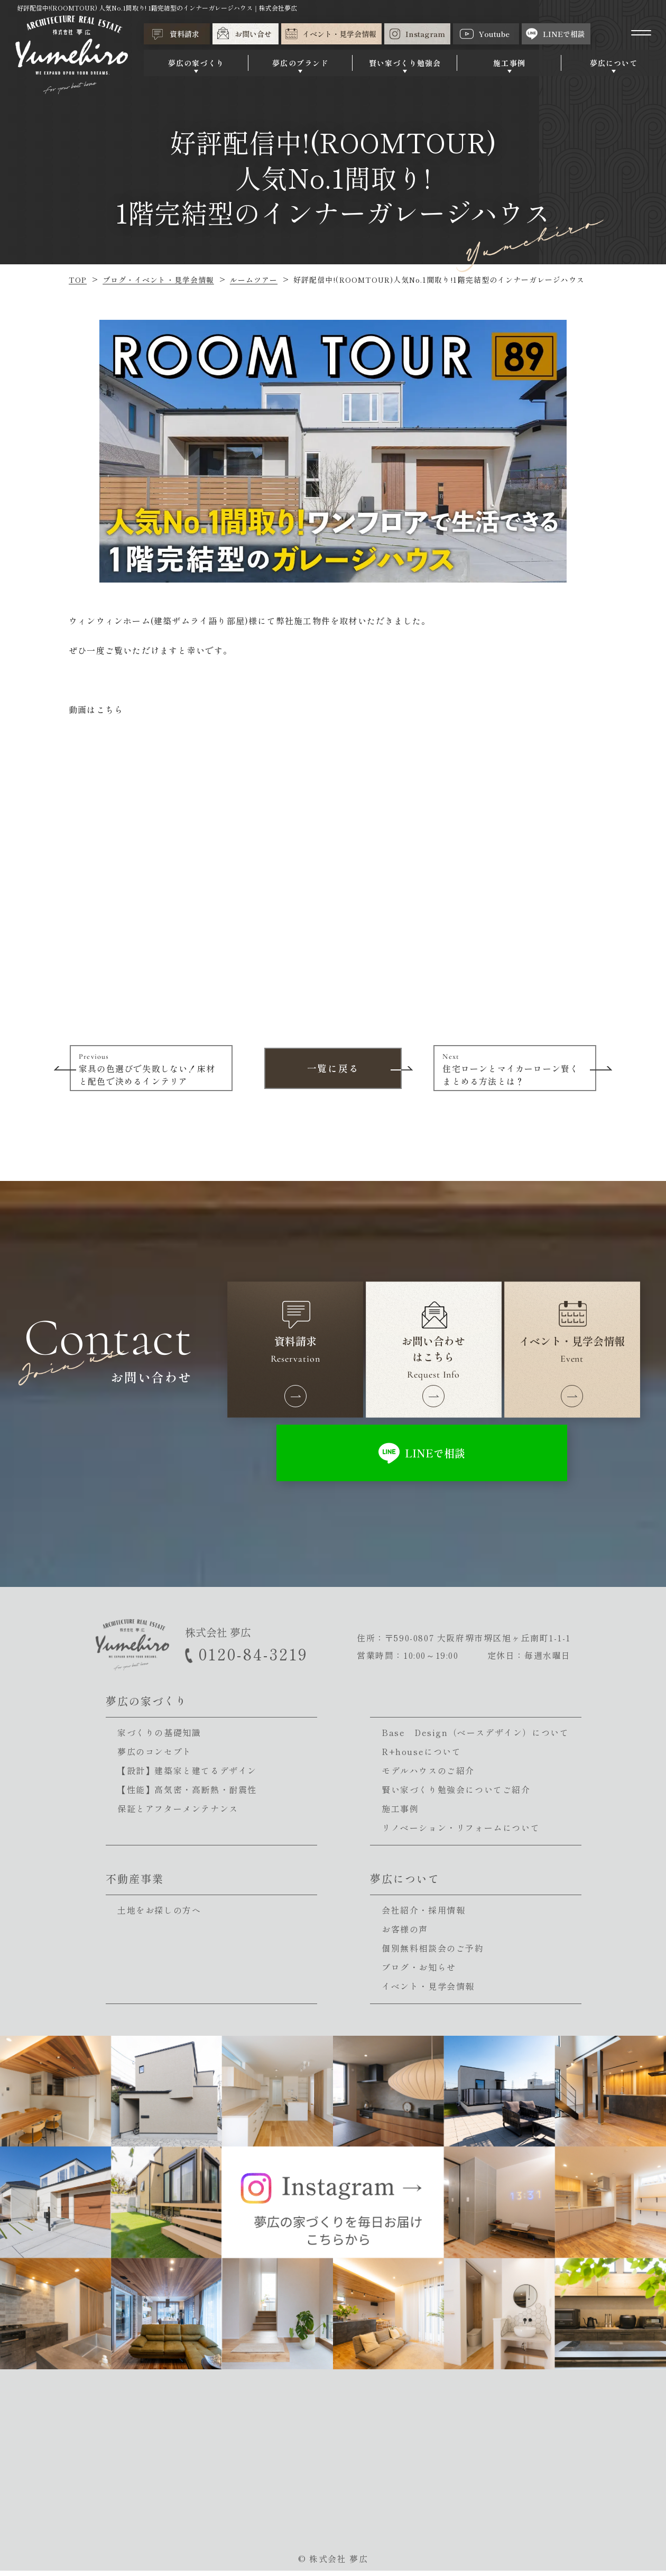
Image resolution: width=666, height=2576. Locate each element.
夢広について (614, 64)
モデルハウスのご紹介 (428, 1775)
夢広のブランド (303, 64)
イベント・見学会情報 (428, 1991)
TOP (78, 279)
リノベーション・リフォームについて (461, 1832)
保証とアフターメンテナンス (177, 1813)
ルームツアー (254, 279)
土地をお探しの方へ (159, 1915)
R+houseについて (421, 1756)
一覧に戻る (333, 1067)
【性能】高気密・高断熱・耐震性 (187, 1794)
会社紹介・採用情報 (423, 1915)
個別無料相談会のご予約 (433, 1953)
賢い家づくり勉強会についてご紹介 (456, 1794)
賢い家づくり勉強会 (407, 64)
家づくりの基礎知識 (159, 1737)
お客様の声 (405, 1934)
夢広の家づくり (200, 64)
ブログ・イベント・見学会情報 (158, 279)
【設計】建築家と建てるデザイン (187, 1775)
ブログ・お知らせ (419, 1972)
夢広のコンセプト (154, 1756)
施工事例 (511, 64)
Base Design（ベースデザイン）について (475, 1737)
